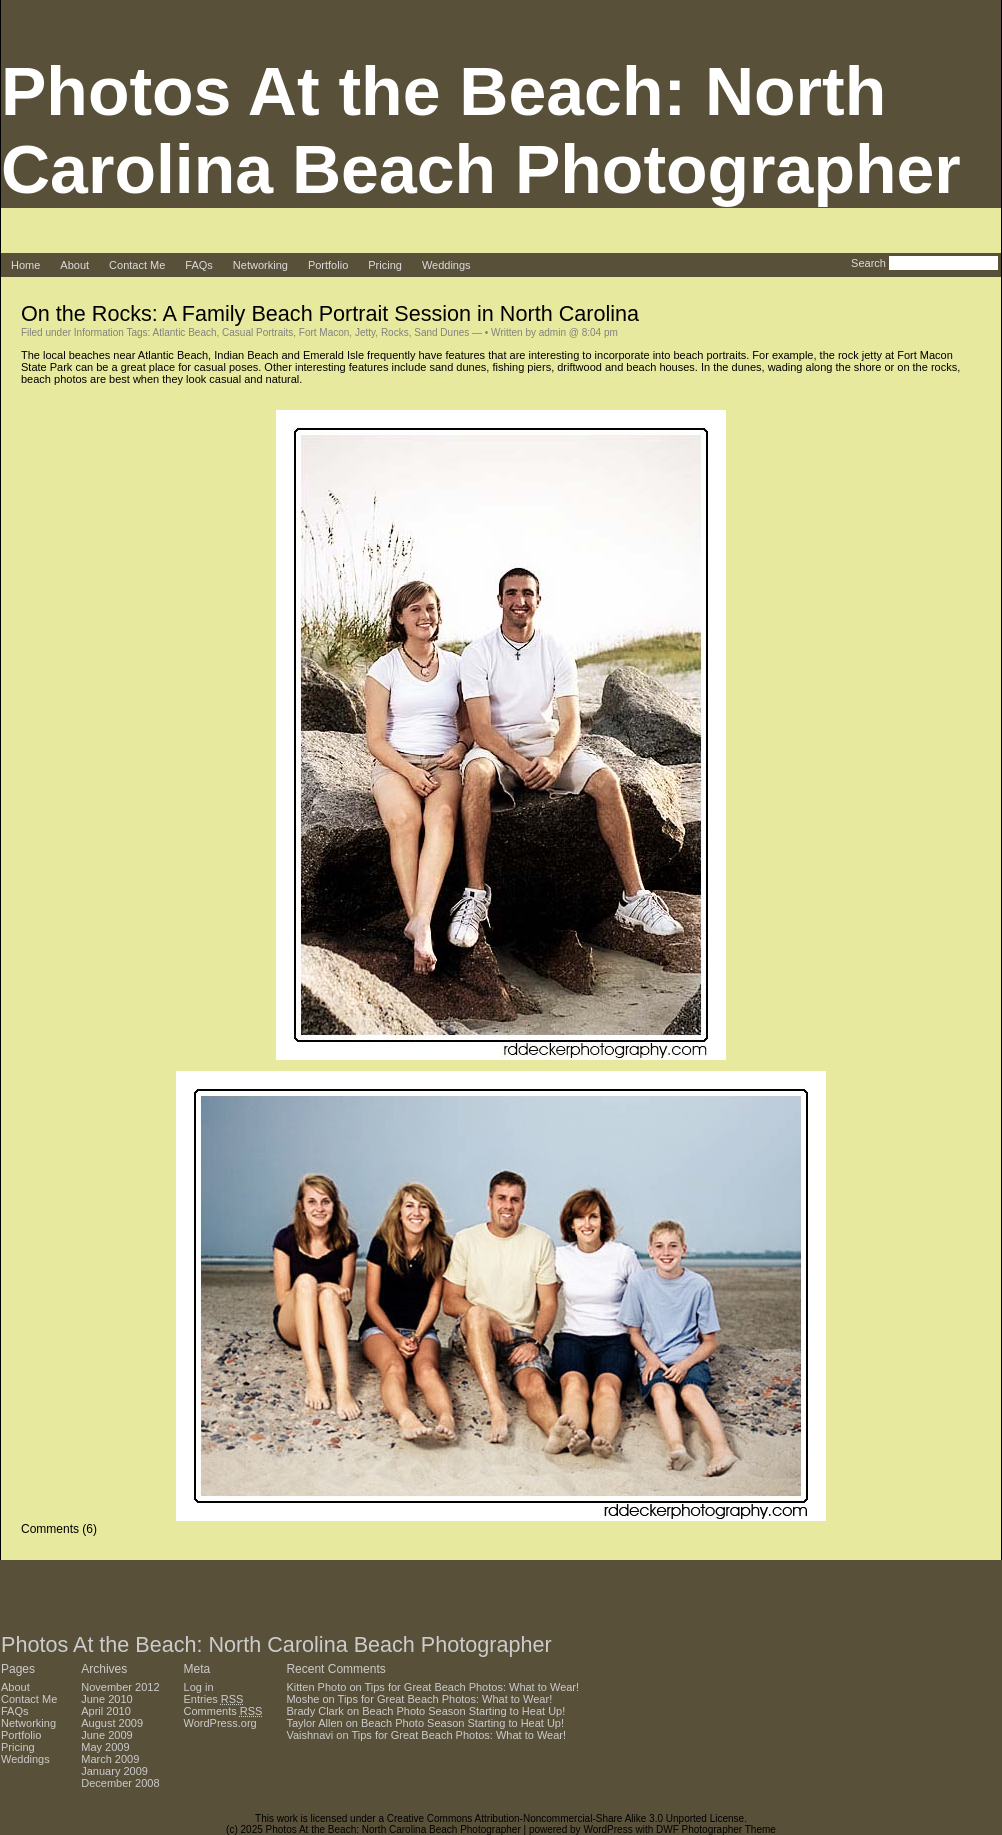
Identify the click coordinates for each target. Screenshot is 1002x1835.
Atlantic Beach (185, 332)
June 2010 (106, 1699)
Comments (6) (59, 1529)
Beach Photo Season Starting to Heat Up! (463, 1711)
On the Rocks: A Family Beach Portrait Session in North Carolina (330, 313)
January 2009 (114, 1771)
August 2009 (112, 1723)
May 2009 (105, 1747)
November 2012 (120, 1687)
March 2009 (110, 1759)
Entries (214, 1699)
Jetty (365, 332)
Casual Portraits (257, 332)
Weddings (446, 265)
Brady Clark (314, 1711)
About (74, 265)
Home (25, 265)
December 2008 (120, 1783)
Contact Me (137, 265)
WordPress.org (220, 1723)
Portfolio (328, 265)
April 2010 (106, 1711)
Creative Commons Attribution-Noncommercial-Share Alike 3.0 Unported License (565, 1818)
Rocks (395, 332)
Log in (199, 1687)
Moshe (302, 1699)
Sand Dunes (441, 332)
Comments (223, 1711)
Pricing (385, 265)
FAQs (199, 265)
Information (99, 332)
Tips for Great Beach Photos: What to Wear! (472, 1687)
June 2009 (106, 1735)
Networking (260, 265)
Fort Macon (324, 332)
